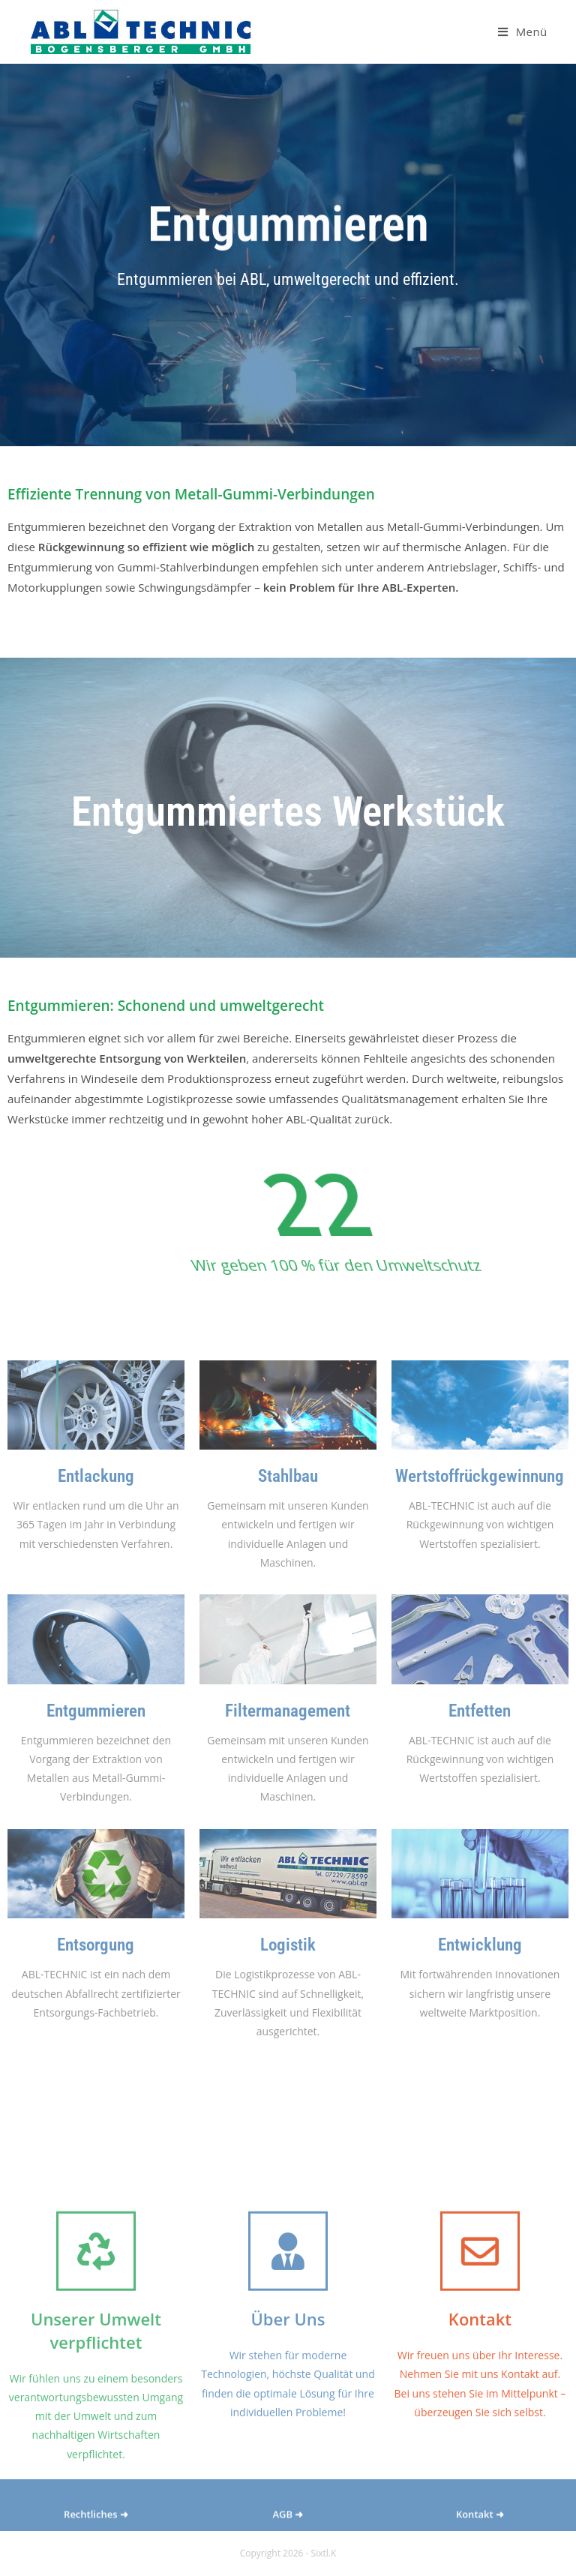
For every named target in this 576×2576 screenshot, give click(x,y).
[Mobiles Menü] (523, 31)
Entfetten (479, 1711)
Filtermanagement (287, 1711)
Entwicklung (480, 1945)
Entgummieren (96, 1711)
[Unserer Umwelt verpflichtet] (96, 2356)
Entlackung (96, 1476)
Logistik (288, 1945)
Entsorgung (95, 1945)
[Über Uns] (288, 2356)
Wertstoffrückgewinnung (479, 1476)
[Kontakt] (480, 2356)
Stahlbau (288, 1476)
